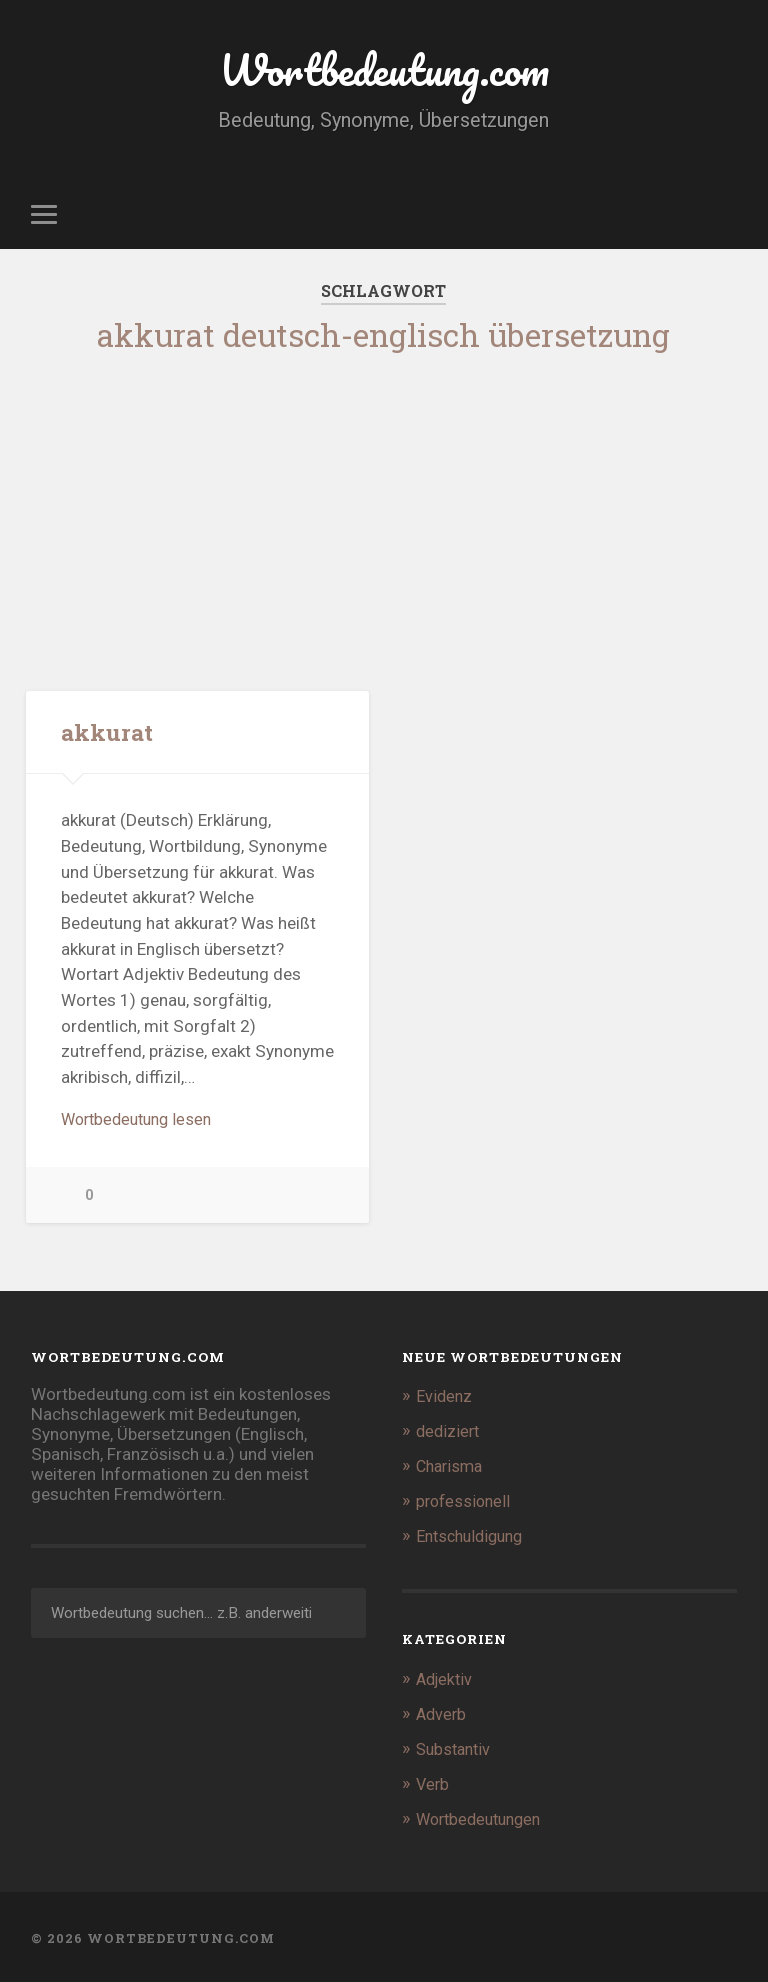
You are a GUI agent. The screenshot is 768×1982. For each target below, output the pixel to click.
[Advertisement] (384, 515)
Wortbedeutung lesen (141, 1123)
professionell (465, 1504)
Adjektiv (446, 1680)
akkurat (107, 733)
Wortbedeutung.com (383, 69)
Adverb (442, 1714)
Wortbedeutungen (483, 1817)
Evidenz (445, 1401)
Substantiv (456, 1748)
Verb (433, 1783)
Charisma (452, 1470)
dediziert (449, 1436)
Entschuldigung (474, 1538)
